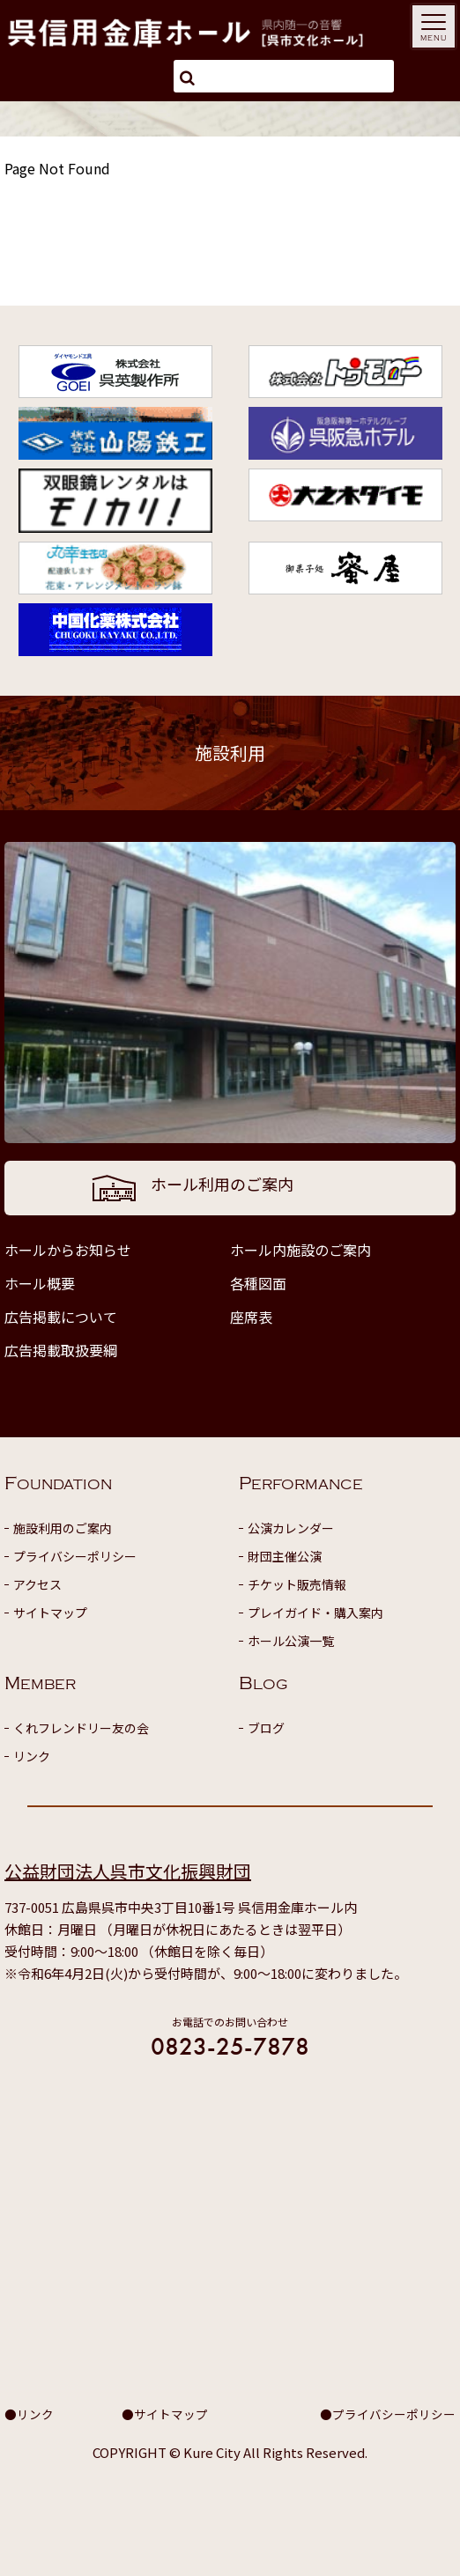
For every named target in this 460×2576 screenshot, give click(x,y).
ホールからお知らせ (67, 1249)
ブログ (266, 1728)
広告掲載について (60, 1316)
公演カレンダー (291, 1528)
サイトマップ (50, 1612)
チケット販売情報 (297, 1584)
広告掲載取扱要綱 (60, 1350)
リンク (31, 1756)
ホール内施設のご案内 (300, 1249)
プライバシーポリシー (75, 1556)
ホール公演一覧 (291, 1641)
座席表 (251, 1316)
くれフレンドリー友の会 (81, 1728)
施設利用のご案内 (62, 1528)
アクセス (37, 1584)
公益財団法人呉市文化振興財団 (127, 1871)
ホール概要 (39, 1283)
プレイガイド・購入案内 (315, 1612)
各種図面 (258, 1283)
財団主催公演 (285, 1556)
